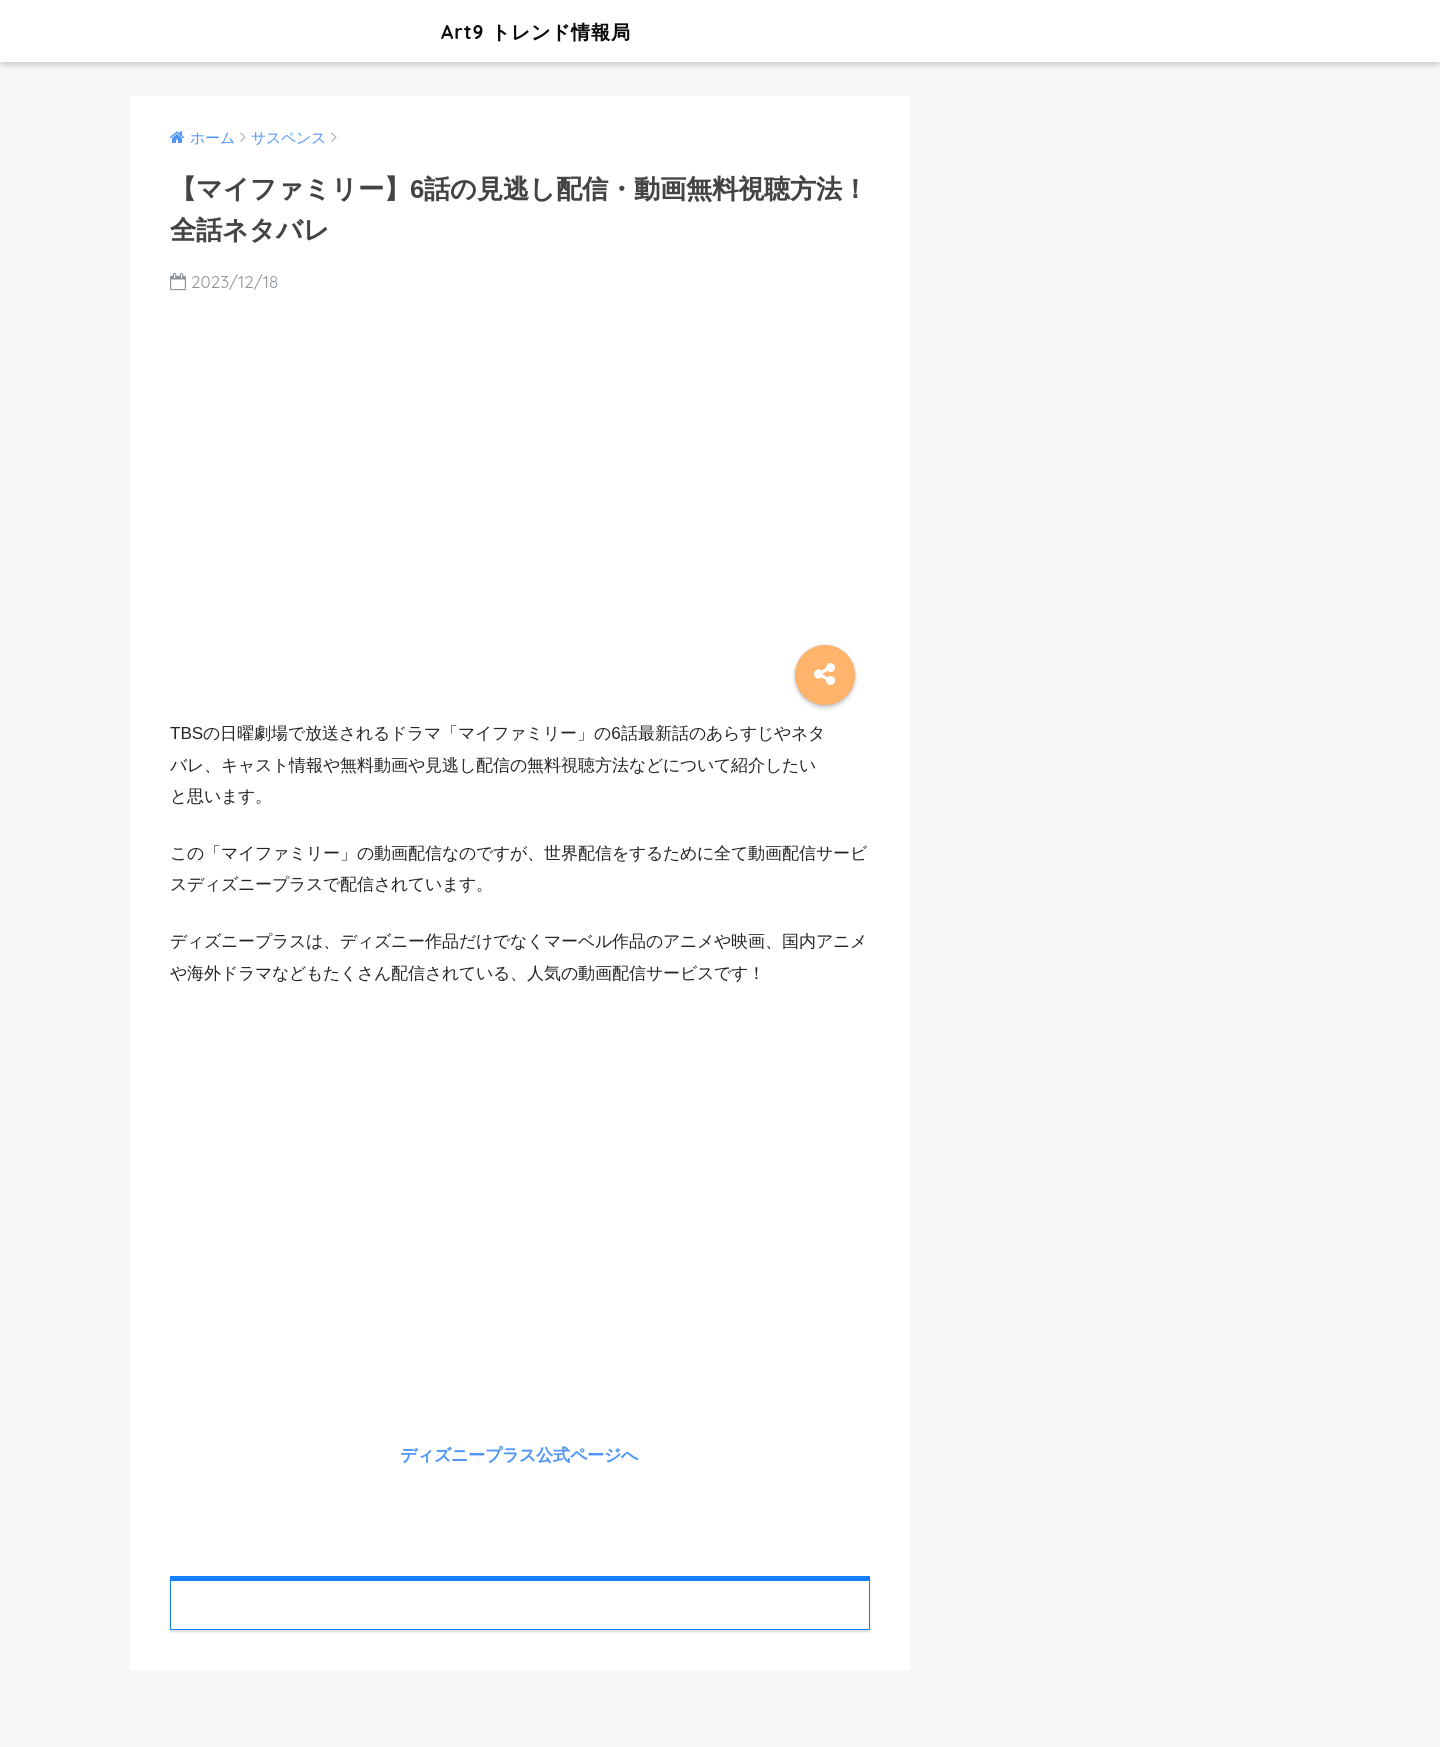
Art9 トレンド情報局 (403, 30)
